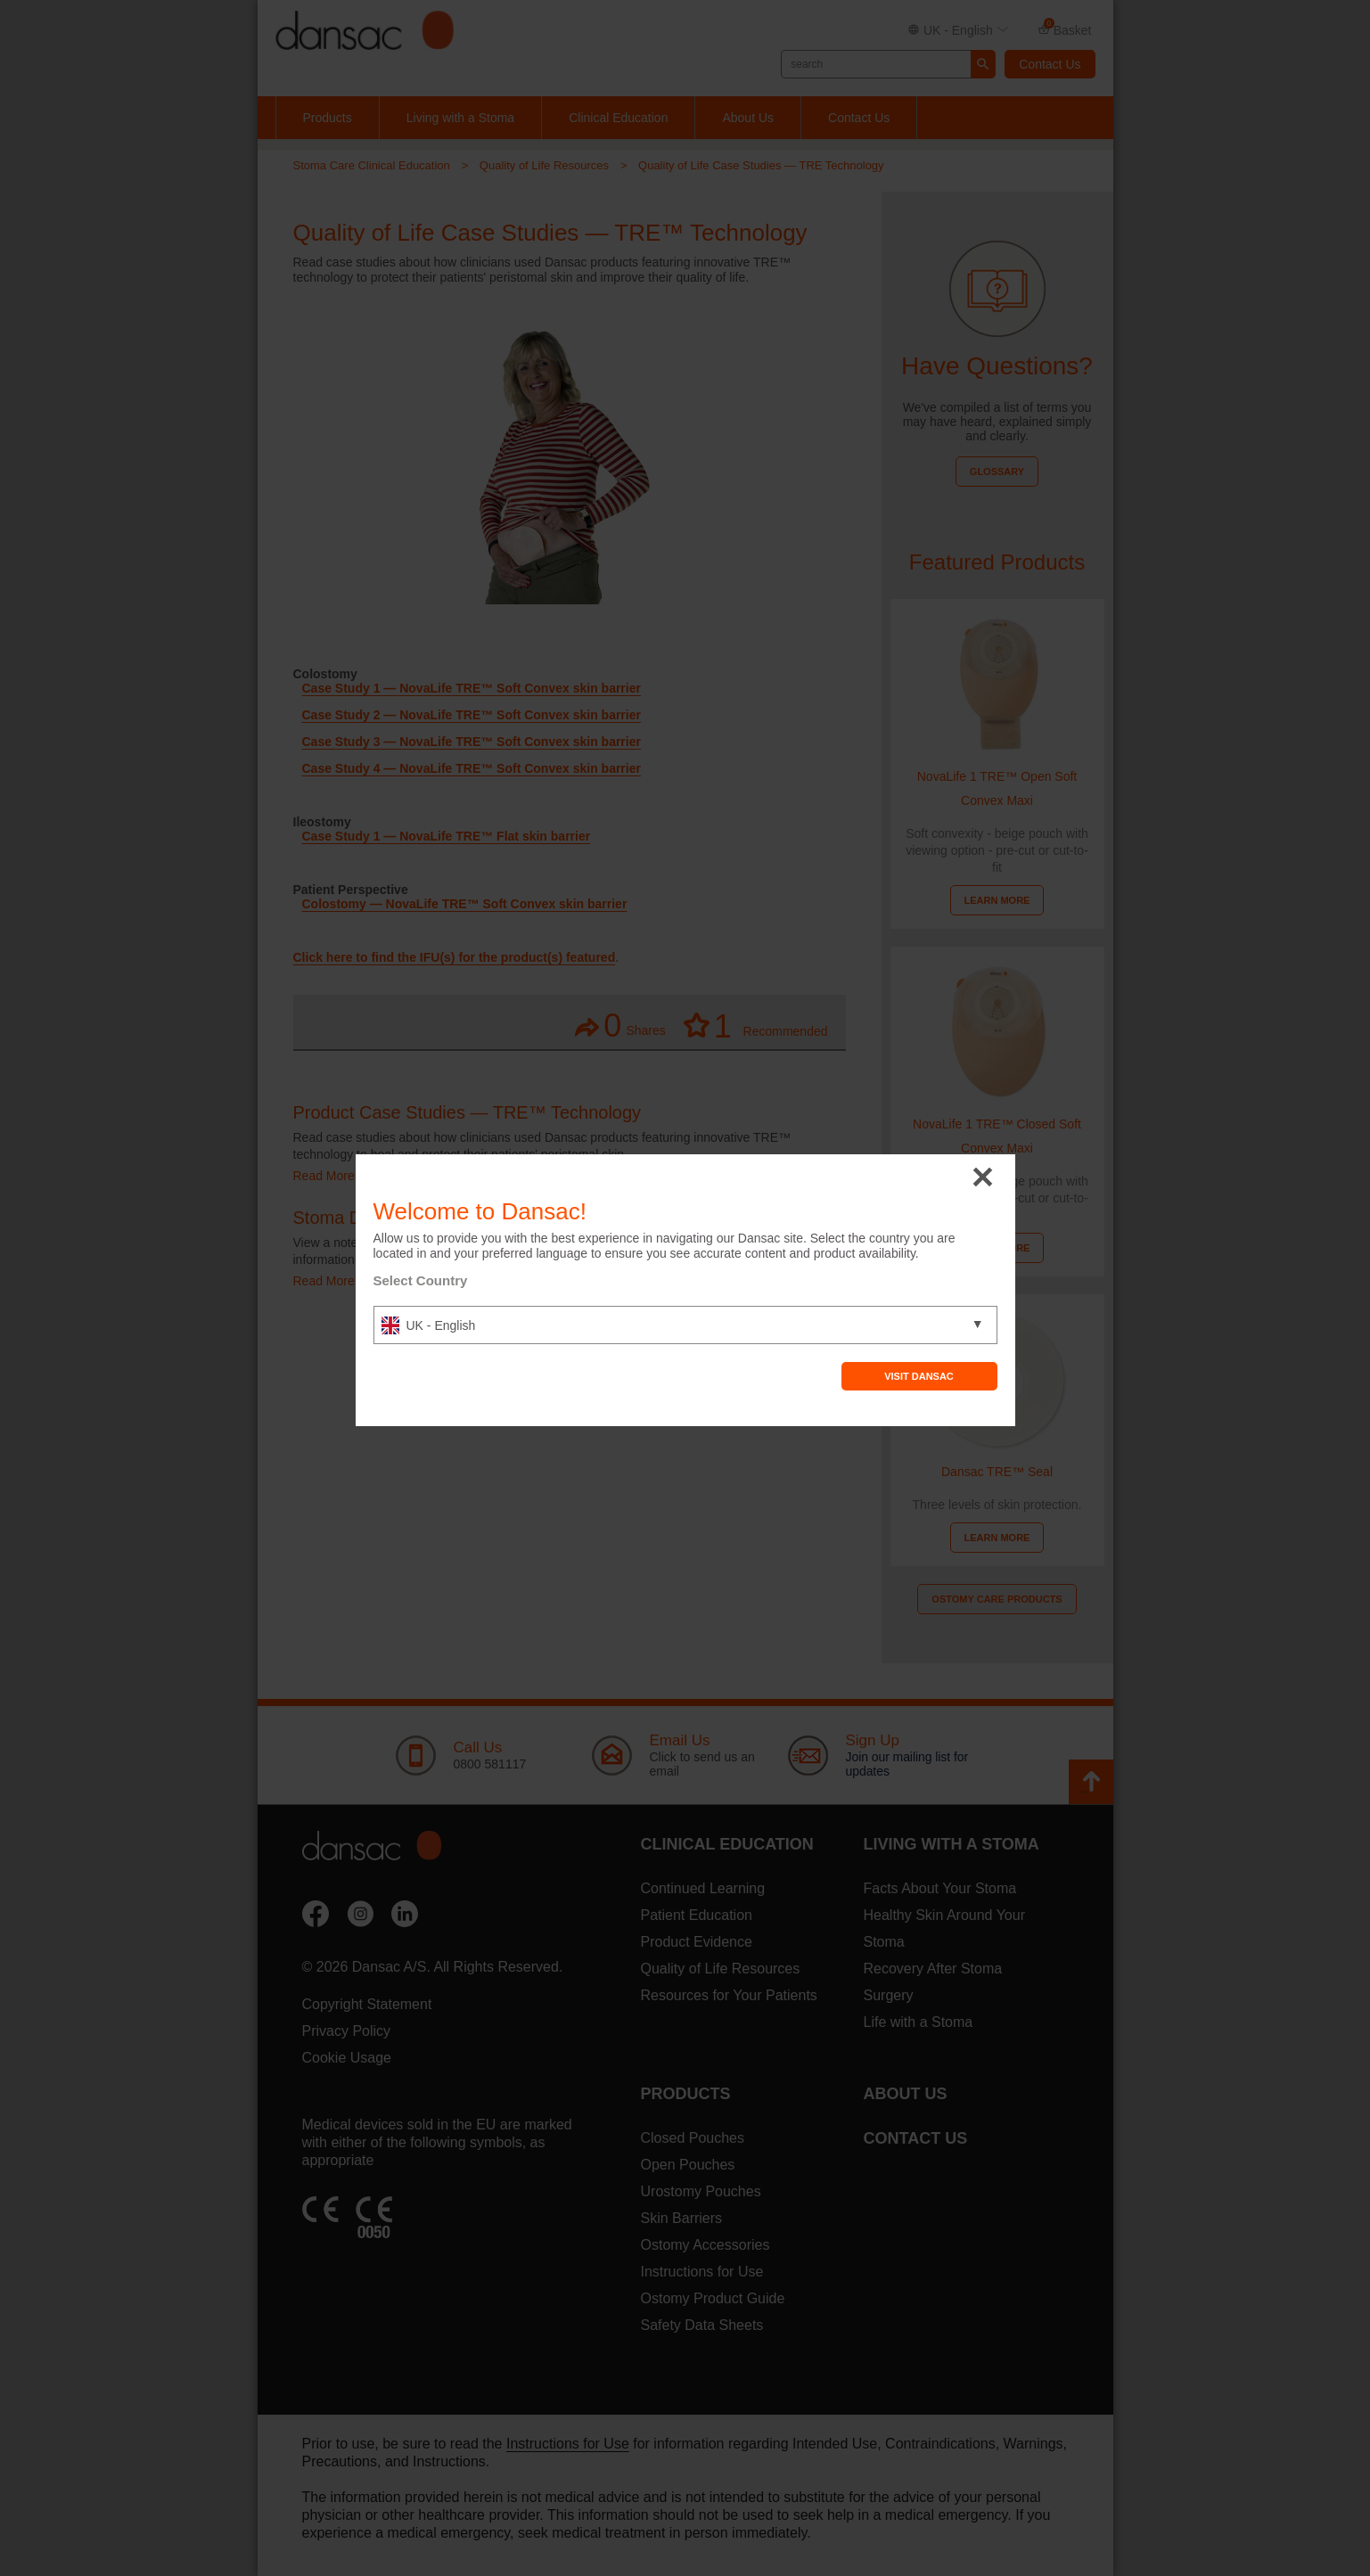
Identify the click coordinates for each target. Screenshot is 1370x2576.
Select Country (420, 1280)
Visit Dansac (919, 1376)
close (982, 1178)
